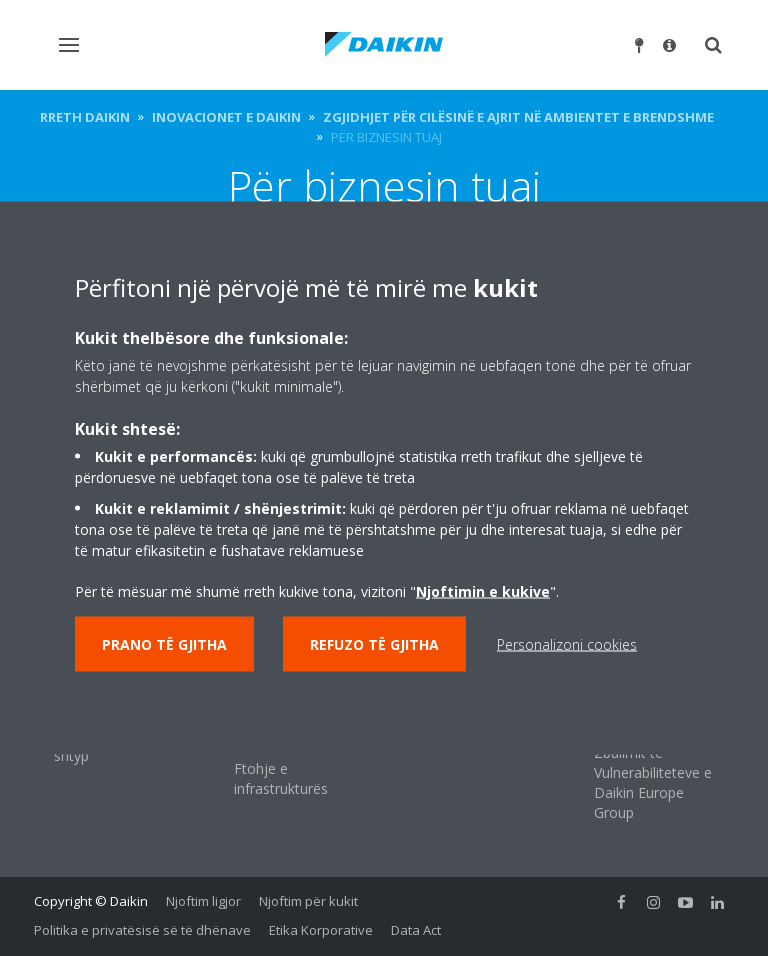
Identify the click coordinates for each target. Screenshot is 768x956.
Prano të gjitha (164, 644)
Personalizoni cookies (567, 644)
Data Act (416, 930)
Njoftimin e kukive (483, 591)
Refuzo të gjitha (374, 644)
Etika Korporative (321, 930)
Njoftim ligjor (203, 901)
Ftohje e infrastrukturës (281, 778)
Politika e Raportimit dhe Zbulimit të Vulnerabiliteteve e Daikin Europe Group (653, 762)
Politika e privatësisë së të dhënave (142, 930)
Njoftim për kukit (308, 901)
